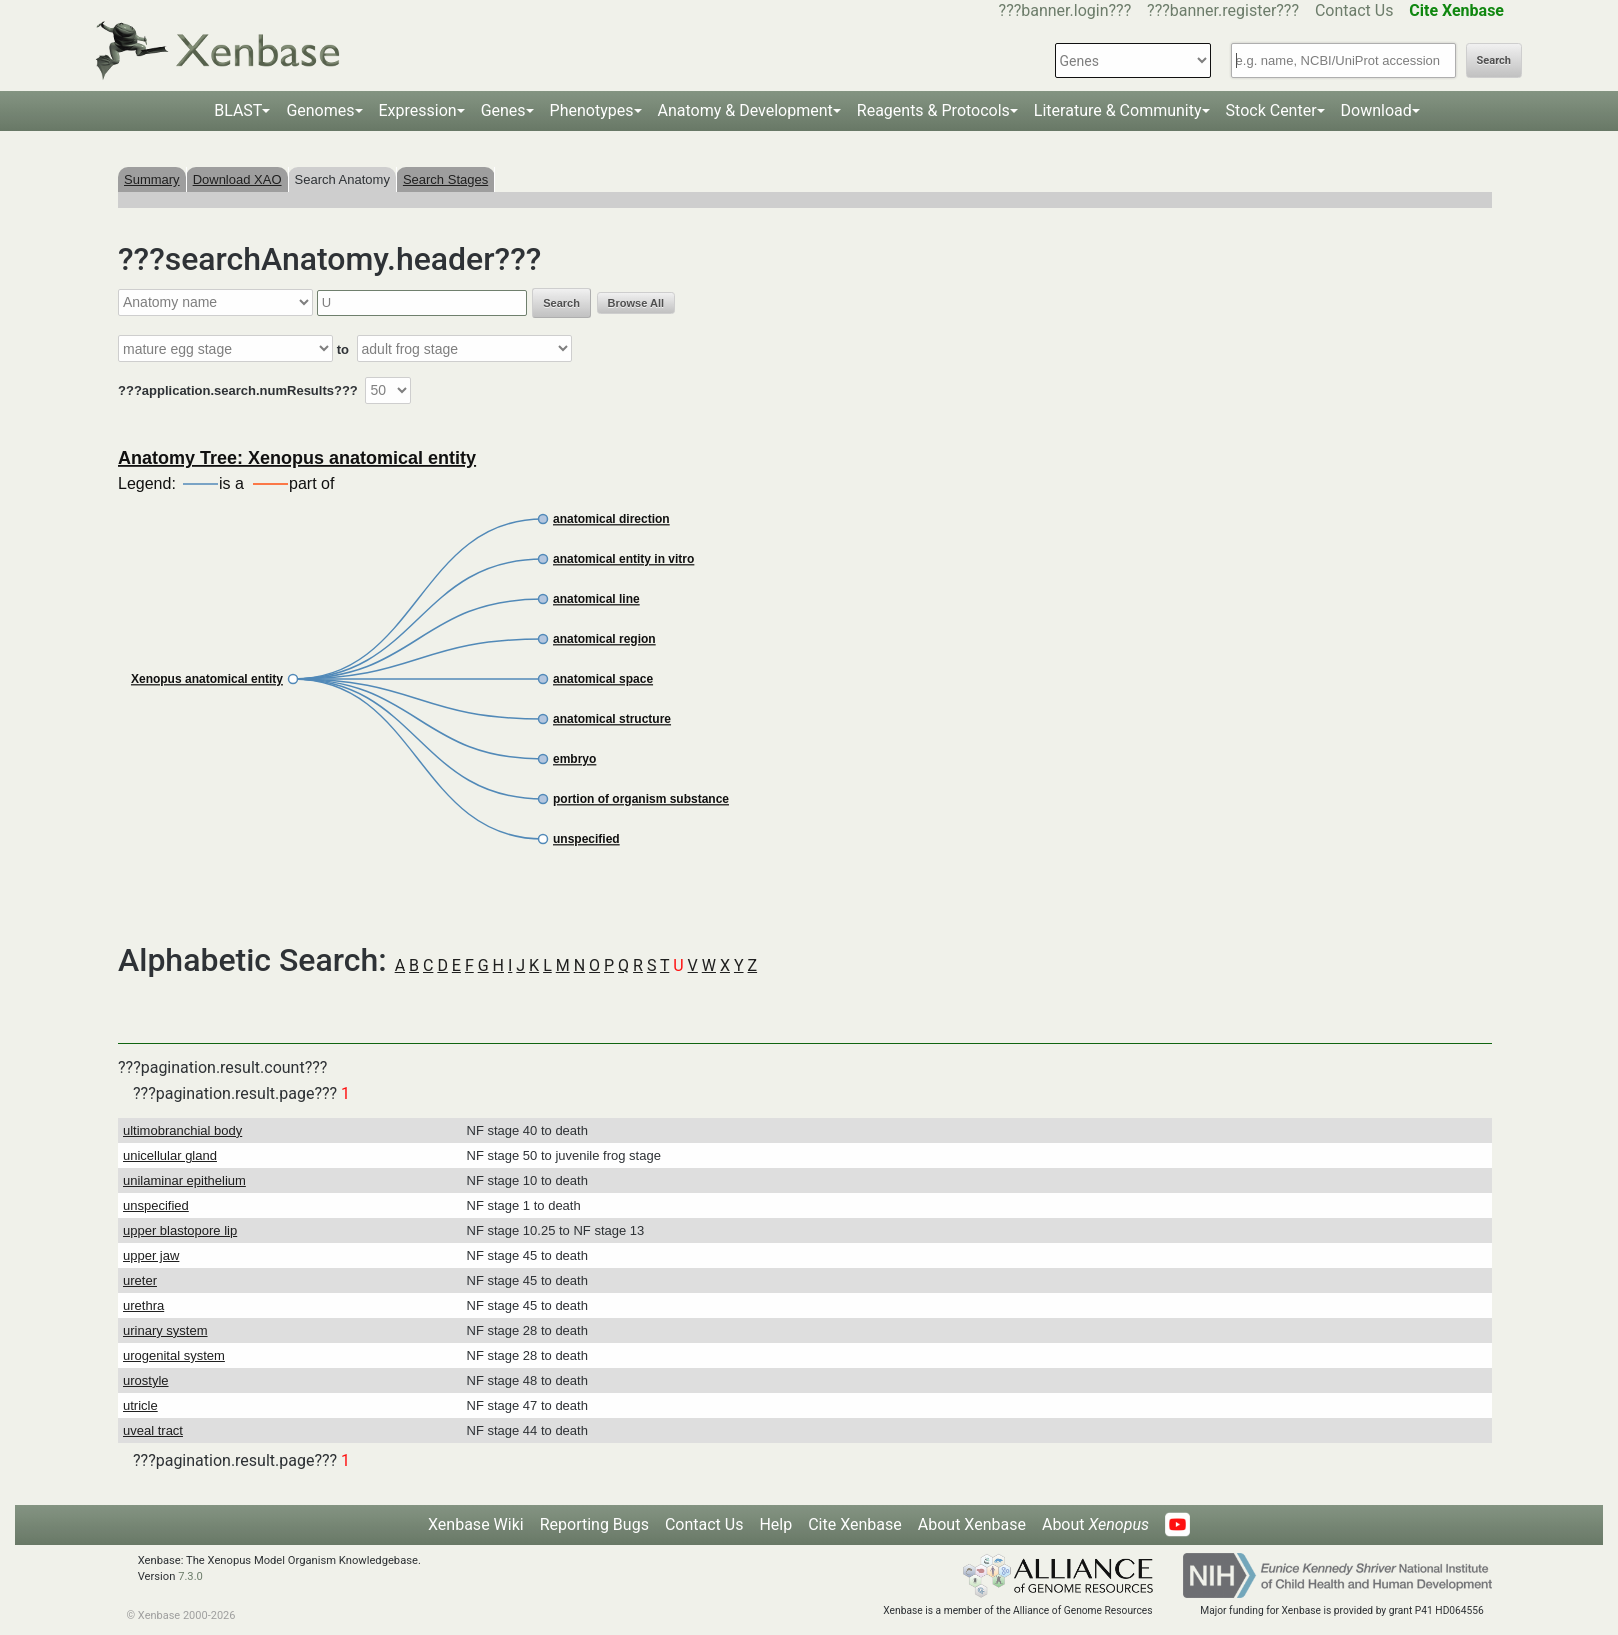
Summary (152, 179)
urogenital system (174, 1355)
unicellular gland (170, 1155)
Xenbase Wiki (476, 1524)
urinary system (165, 1330)
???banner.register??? (1223, 10)
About (1095, 1524)
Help (775, 1524)
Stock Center (1271, 110)
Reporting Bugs (594, 1524)
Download (1376, 110)
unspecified (156, 1205)
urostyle (146, 1380)
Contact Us (1354, 10)
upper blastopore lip (180, 1230)
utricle (140, 1405)
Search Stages (445, 179)
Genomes (320, 110)
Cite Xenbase (855, 1524)
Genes (503, 110)
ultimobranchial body (182, 1130)
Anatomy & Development (745, 110)
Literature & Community (1118, 110)
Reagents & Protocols (933, 110)
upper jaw (151, 1255)
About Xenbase (972, 1524)
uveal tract (153, 1430)
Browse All (636, 303)
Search (1494, 60)
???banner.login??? (1065, 10)
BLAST (238, 110)
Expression (418, 110)
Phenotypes (592, 110)
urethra (143, 1305)
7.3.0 (190, 1576)
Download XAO (237, 179)
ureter (140, 1280)
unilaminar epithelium (184, 1180)
